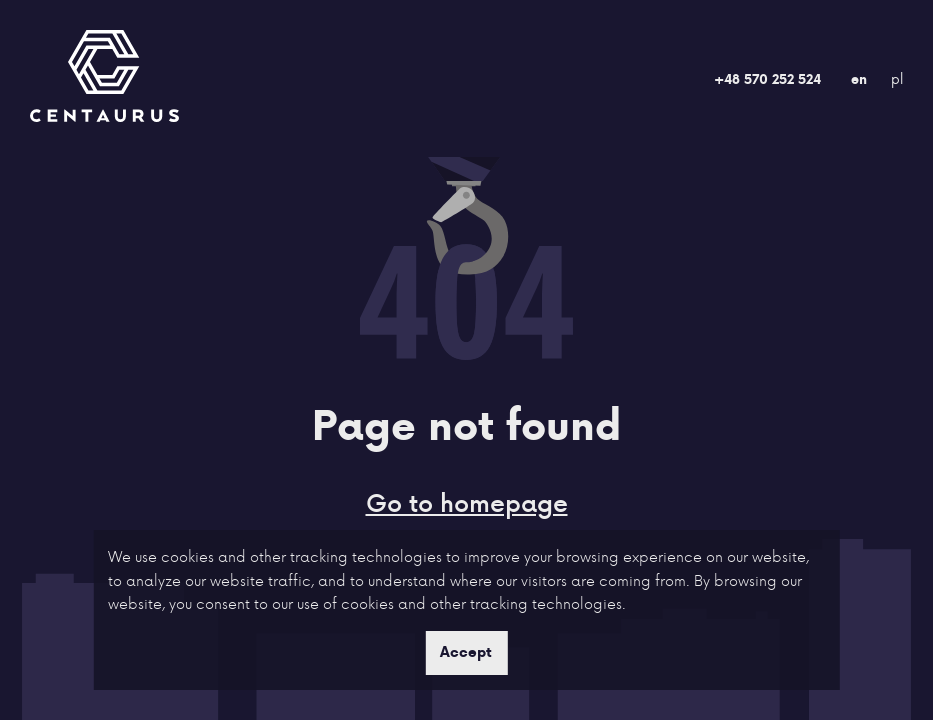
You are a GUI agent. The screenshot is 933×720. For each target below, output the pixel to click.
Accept (466, 652)
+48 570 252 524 (767, 79)
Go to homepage (467, 502)
